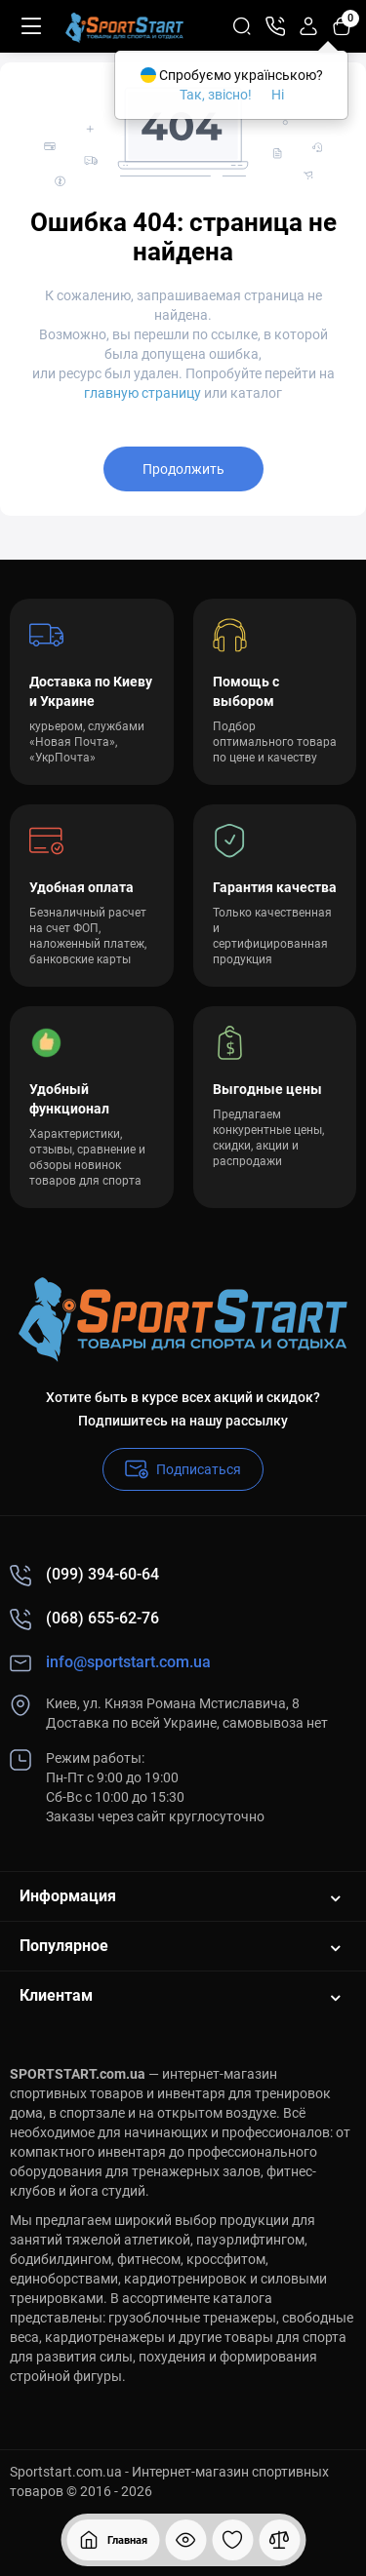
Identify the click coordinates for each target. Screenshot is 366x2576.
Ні (277, 94)
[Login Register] (308, 26)
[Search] (242, 26)
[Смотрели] (185, 2539)
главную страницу (142, 393)
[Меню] (31, 26)
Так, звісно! (216, 94)
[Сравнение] (279, 2539)
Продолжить (183, 469)
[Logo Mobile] (124, 26)
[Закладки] (232, 2539)
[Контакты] (275, 26)
